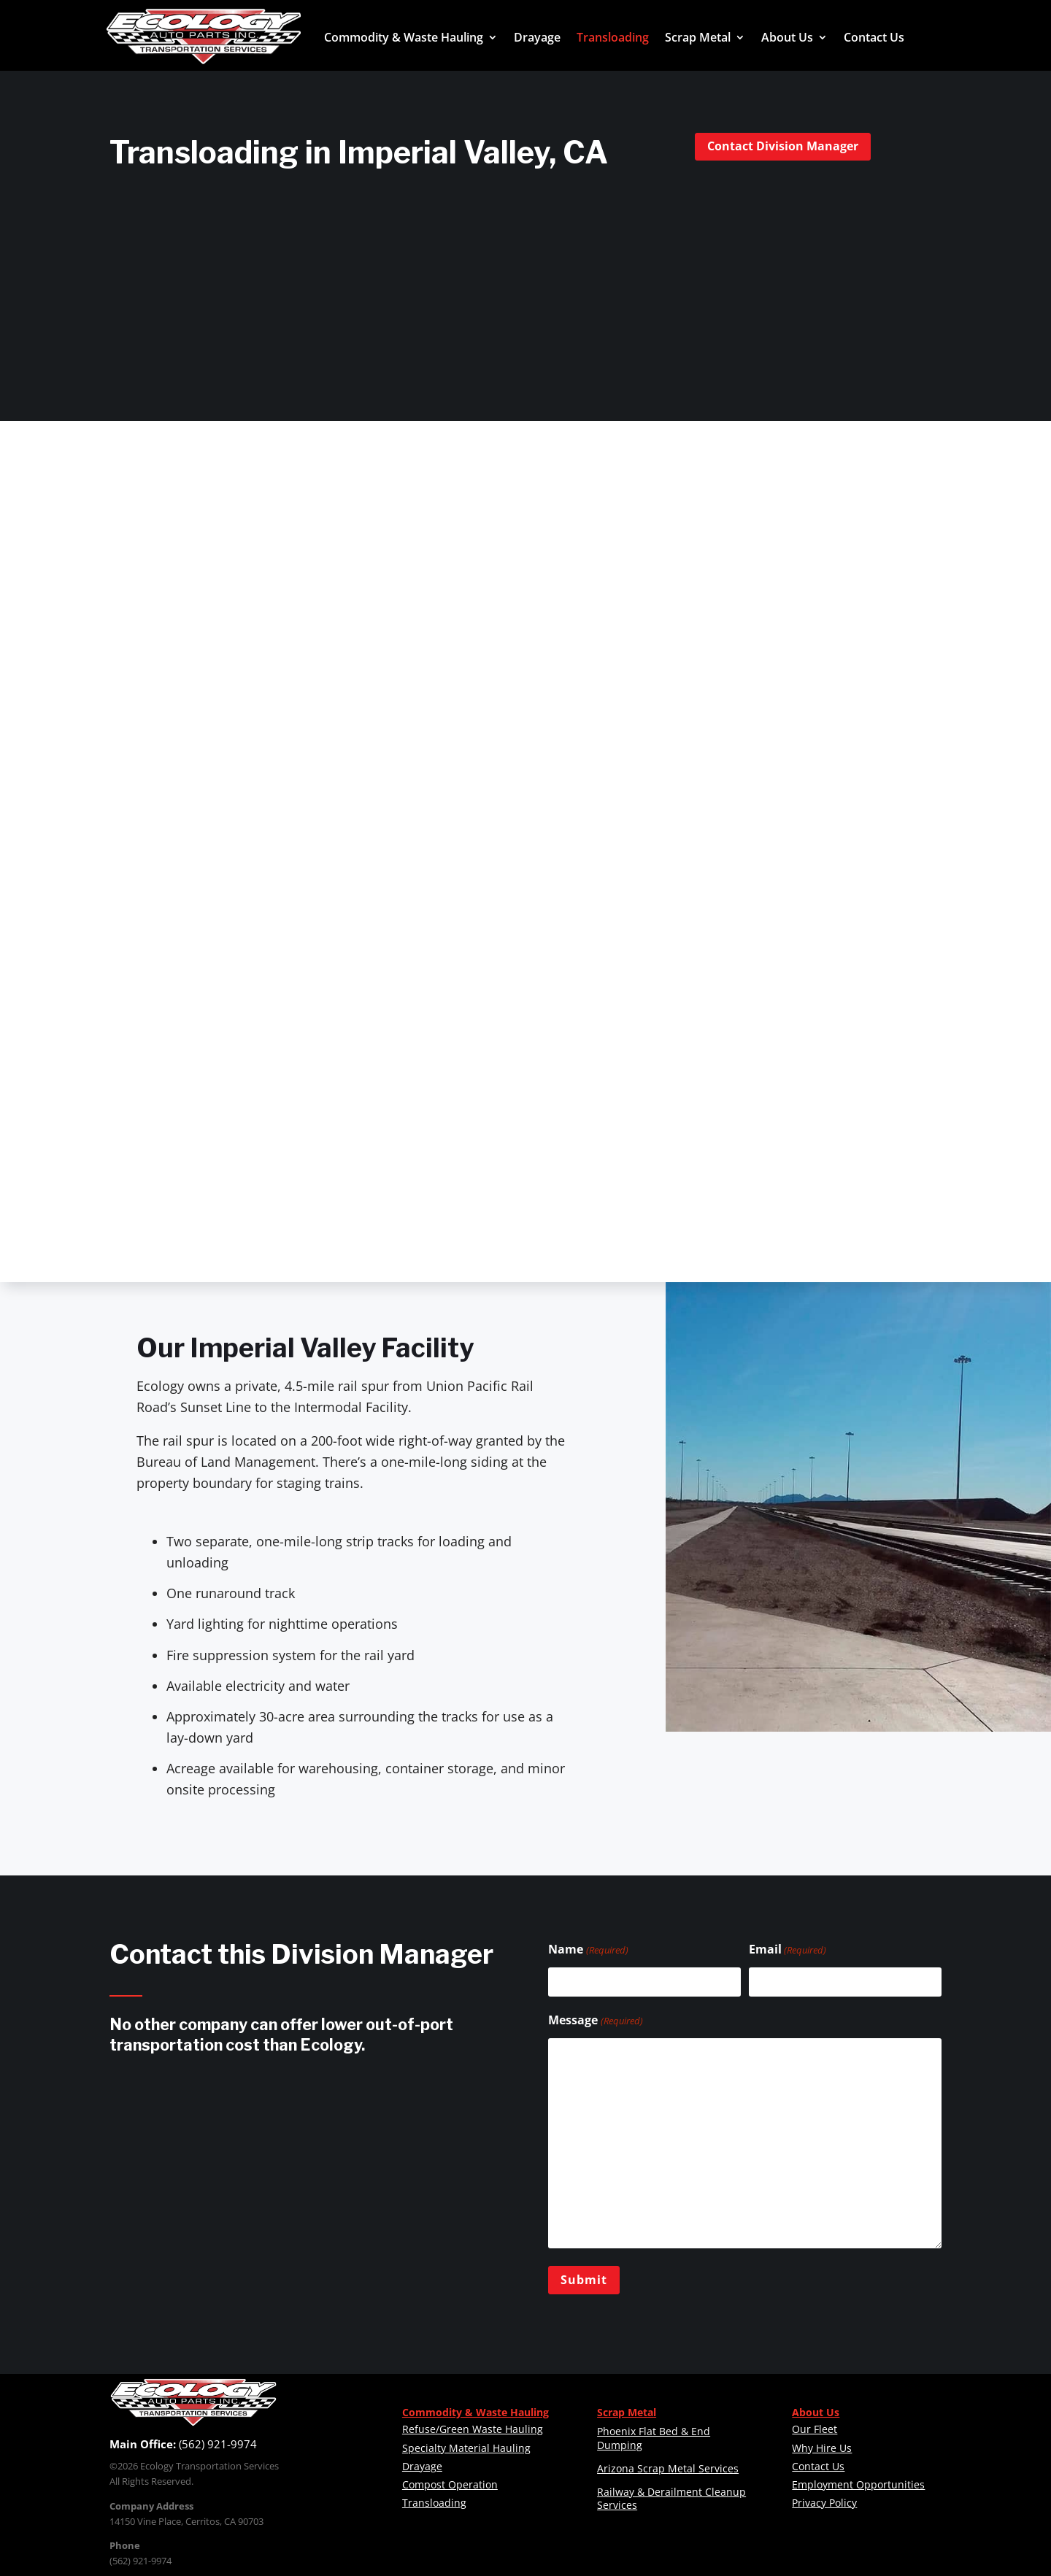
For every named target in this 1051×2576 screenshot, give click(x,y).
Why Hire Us (822, 2448)
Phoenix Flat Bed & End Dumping (653, 2437)
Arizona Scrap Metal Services (668, 2468)
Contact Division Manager (782, 146)
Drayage (537, 37)
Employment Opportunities (858, 2484)
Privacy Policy (824, 2503)
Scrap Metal (698, 37)
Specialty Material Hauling (466, 2448)
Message (595, 2021)
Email (787, 1950)
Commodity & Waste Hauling (403, 37)
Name (588, 1950)
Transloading (613, 37)
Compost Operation (450, 2484)
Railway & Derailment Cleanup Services (671, 2498)
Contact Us (874, 37)
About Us (787, 37)
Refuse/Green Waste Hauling (472, 2429)
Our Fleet (814, 2429)
